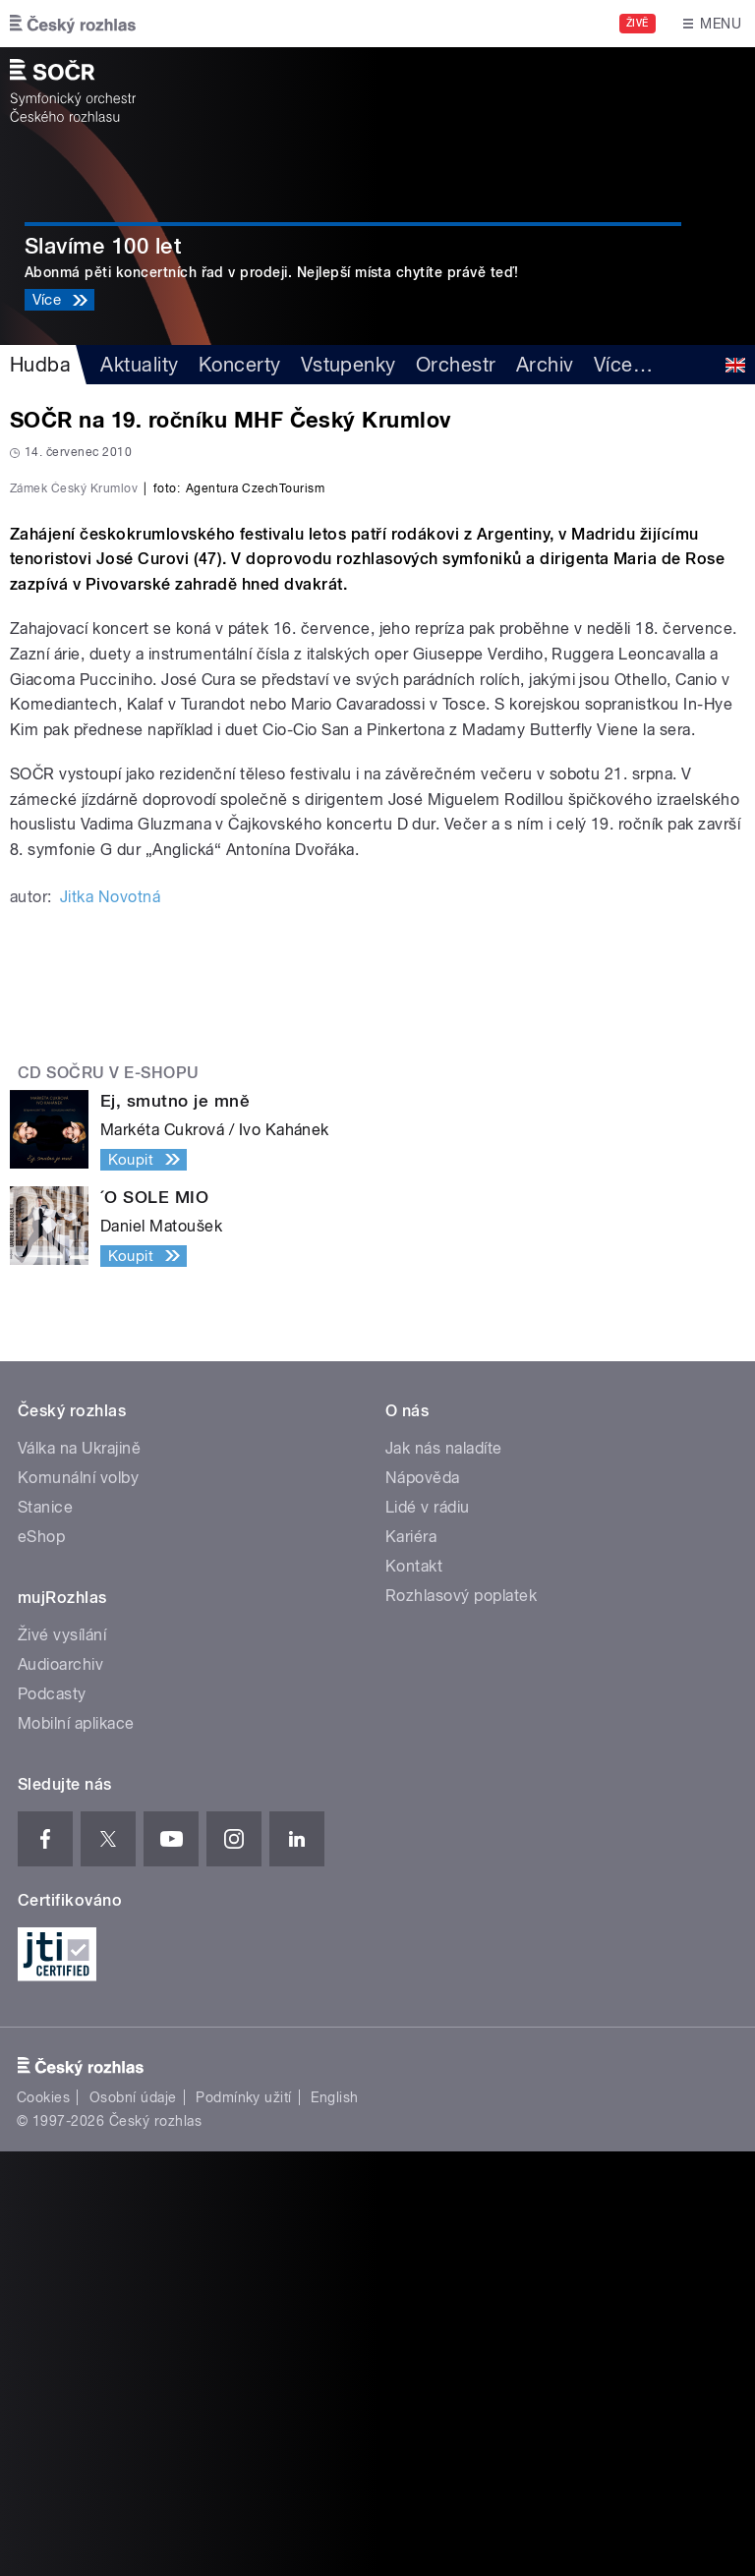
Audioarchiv (60, 2089)
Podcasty (52, 2118)
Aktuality (139, 364)
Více (623, 364)
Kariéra (410, 1961)
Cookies (43, 2522)
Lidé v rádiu (427, 1931)
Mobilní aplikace (76, 2148)
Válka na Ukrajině (79, 1872)
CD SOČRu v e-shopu (109, 1497)
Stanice (45, 1931)
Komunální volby (78, 1902)
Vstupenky (348, 364)
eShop (41, 1961)
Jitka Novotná (110, 1321)
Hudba (40, 364)
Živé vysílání (62, 2059)
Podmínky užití (244, 2522)
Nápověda (422, 1902)
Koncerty (240, 364)
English (334, 2522)
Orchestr (456, 364)
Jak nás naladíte (443, 1872)
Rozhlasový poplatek (461, 2020)
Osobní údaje (133, 2522)
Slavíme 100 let (103, 245)
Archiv (545, 364)
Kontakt (413, 1990)
